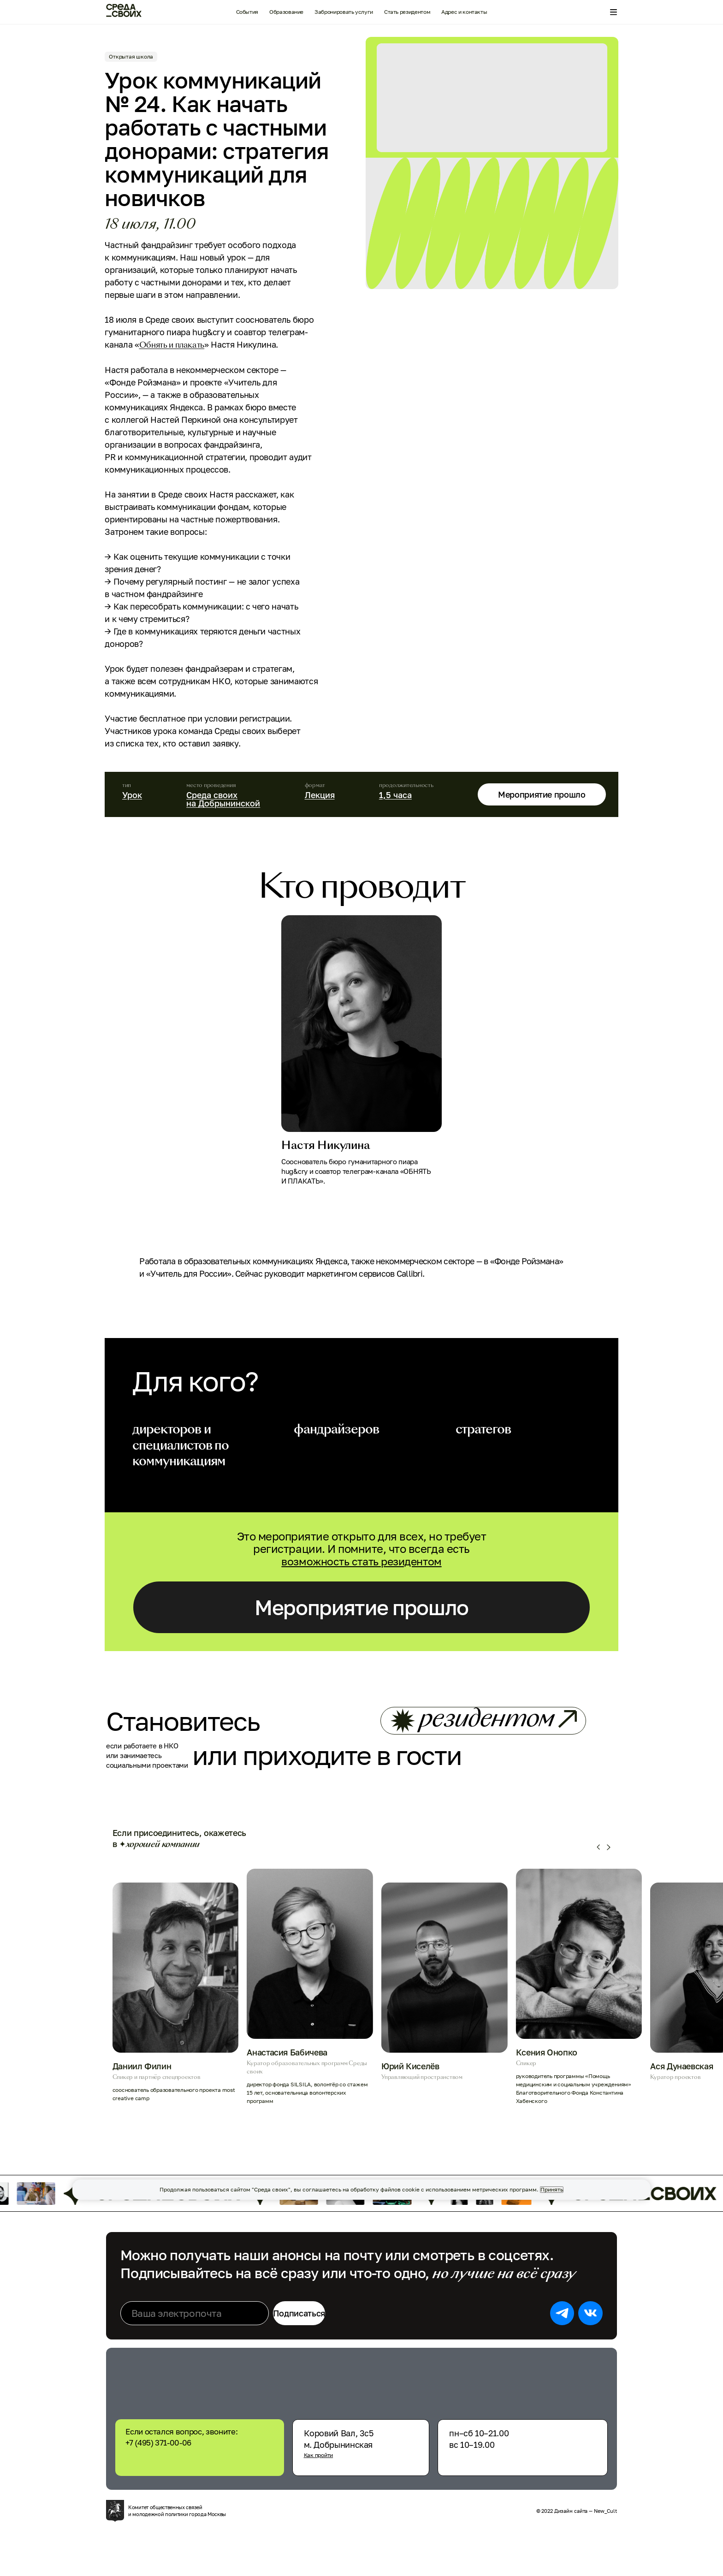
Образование (286, 12)
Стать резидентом (407, 12)
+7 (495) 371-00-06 (203, 2478)
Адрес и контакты (464, 12)
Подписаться (330, 2353)
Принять (551, 2189)
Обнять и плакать (181, 345)
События (247, 12)
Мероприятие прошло (534, 794)
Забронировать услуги (343, 12)
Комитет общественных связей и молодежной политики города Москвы (183, 2551)
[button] (598, 1887)
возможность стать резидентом (362, 1561)
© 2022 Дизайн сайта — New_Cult (570, 2551)
